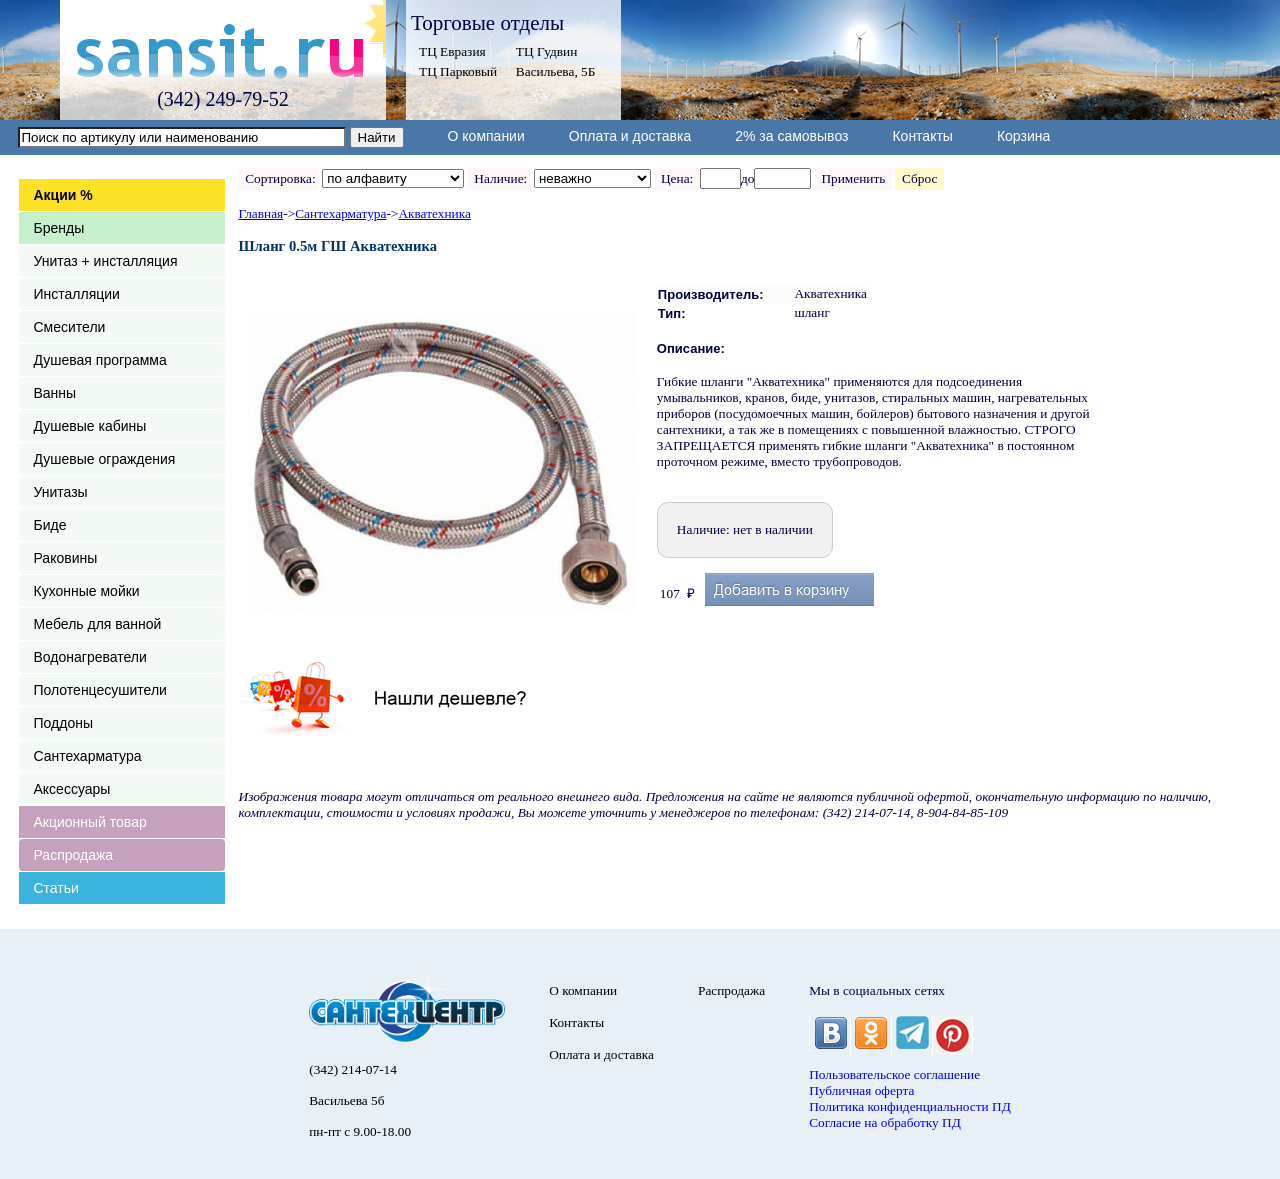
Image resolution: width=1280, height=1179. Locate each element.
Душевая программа (100, 360)
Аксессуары (72, 789)
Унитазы (61, 492)
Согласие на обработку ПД (885, 1122)
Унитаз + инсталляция (106, 261)
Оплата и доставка (630, 136)
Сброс (919, 178)
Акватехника (434, 213)
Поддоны (63, 723)
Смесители (70, 327)
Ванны (55, 393)
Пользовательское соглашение (894, 1074)
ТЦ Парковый (458, 71)
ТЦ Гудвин (546, 51)
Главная (261, 213)
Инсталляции (77, 294)
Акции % (63, 195)
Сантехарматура (88, 756)
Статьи (56, 888)
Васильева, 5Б (556, 71)
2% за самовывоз (791, 136)
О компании (486, 136)
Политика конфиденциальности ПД (910, 1106)
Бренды (59, 228)
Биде (50, 525)
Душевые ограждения (105, 459)
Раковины (66, 558)
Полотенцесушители (100, 690)
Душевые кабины (90, 426)
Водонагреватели (90, 657)
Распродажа (74, 855)
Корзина (1023, 136)
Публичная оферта (861, 1090)
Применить (853, 178)
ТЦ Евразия (452, 51)
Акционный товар (90, 822)
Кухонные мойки (87, 591)
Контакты (922, 136)
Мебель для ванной (98, 624)
